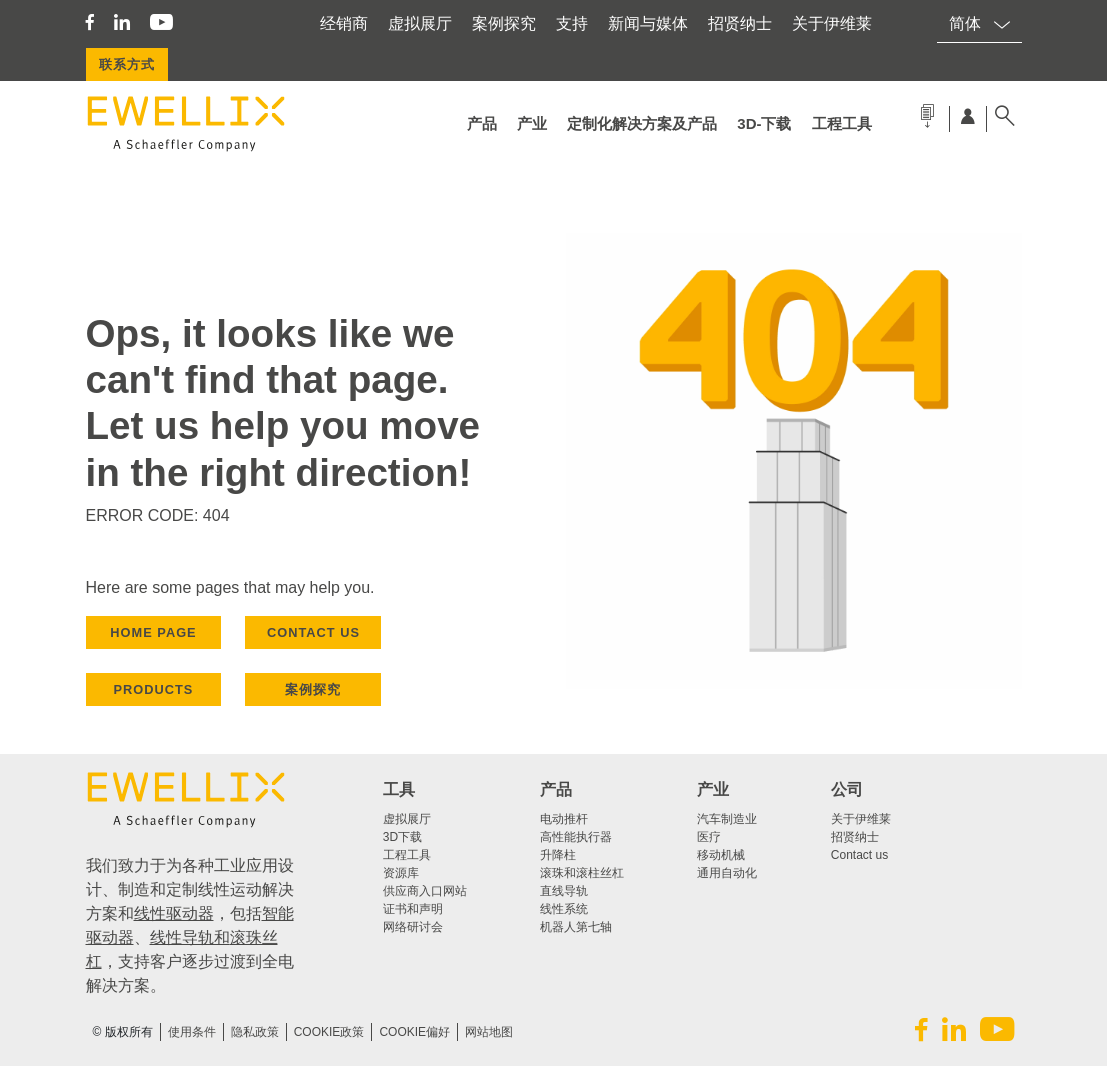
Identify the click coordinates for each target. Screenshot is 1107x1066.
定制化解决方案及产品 (642, 123)
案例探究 (504, 23)
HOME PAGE (153, 632)
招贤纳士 (740, 23)
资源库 (401, 873)
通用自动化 (727, 873)
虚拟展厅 (420, 23)
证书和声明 (413, 909)
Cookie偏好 (414, 1032)
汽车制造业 (727, 819)
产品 (482, 123)
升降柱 (558, 855)
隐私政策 (255, 1032)
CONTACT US (313, 632)
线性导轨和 (190, 937)
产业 (532, 123)
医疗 (709, 837)
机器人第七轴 (576, 927)
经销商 (344, 23)
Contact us (859, 855)
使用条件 (192, 1032)
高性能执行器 (576, 837)
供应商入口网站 (425, 891)
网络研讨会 (413, 927)
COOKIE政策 (329, 1032)
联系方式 (127, 64)
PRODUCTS (154, 689)
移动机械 (721, 855)
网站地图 (489, 1032)
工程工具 (842, 123)
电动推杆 (564, 819)
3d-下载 (764, 123)
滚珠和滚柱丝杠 (582, 873)
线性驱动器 (174, 913)
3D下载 (402, 837)
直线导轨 (564, 891)
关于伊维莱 (832, 23)
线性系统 (564, 909)
